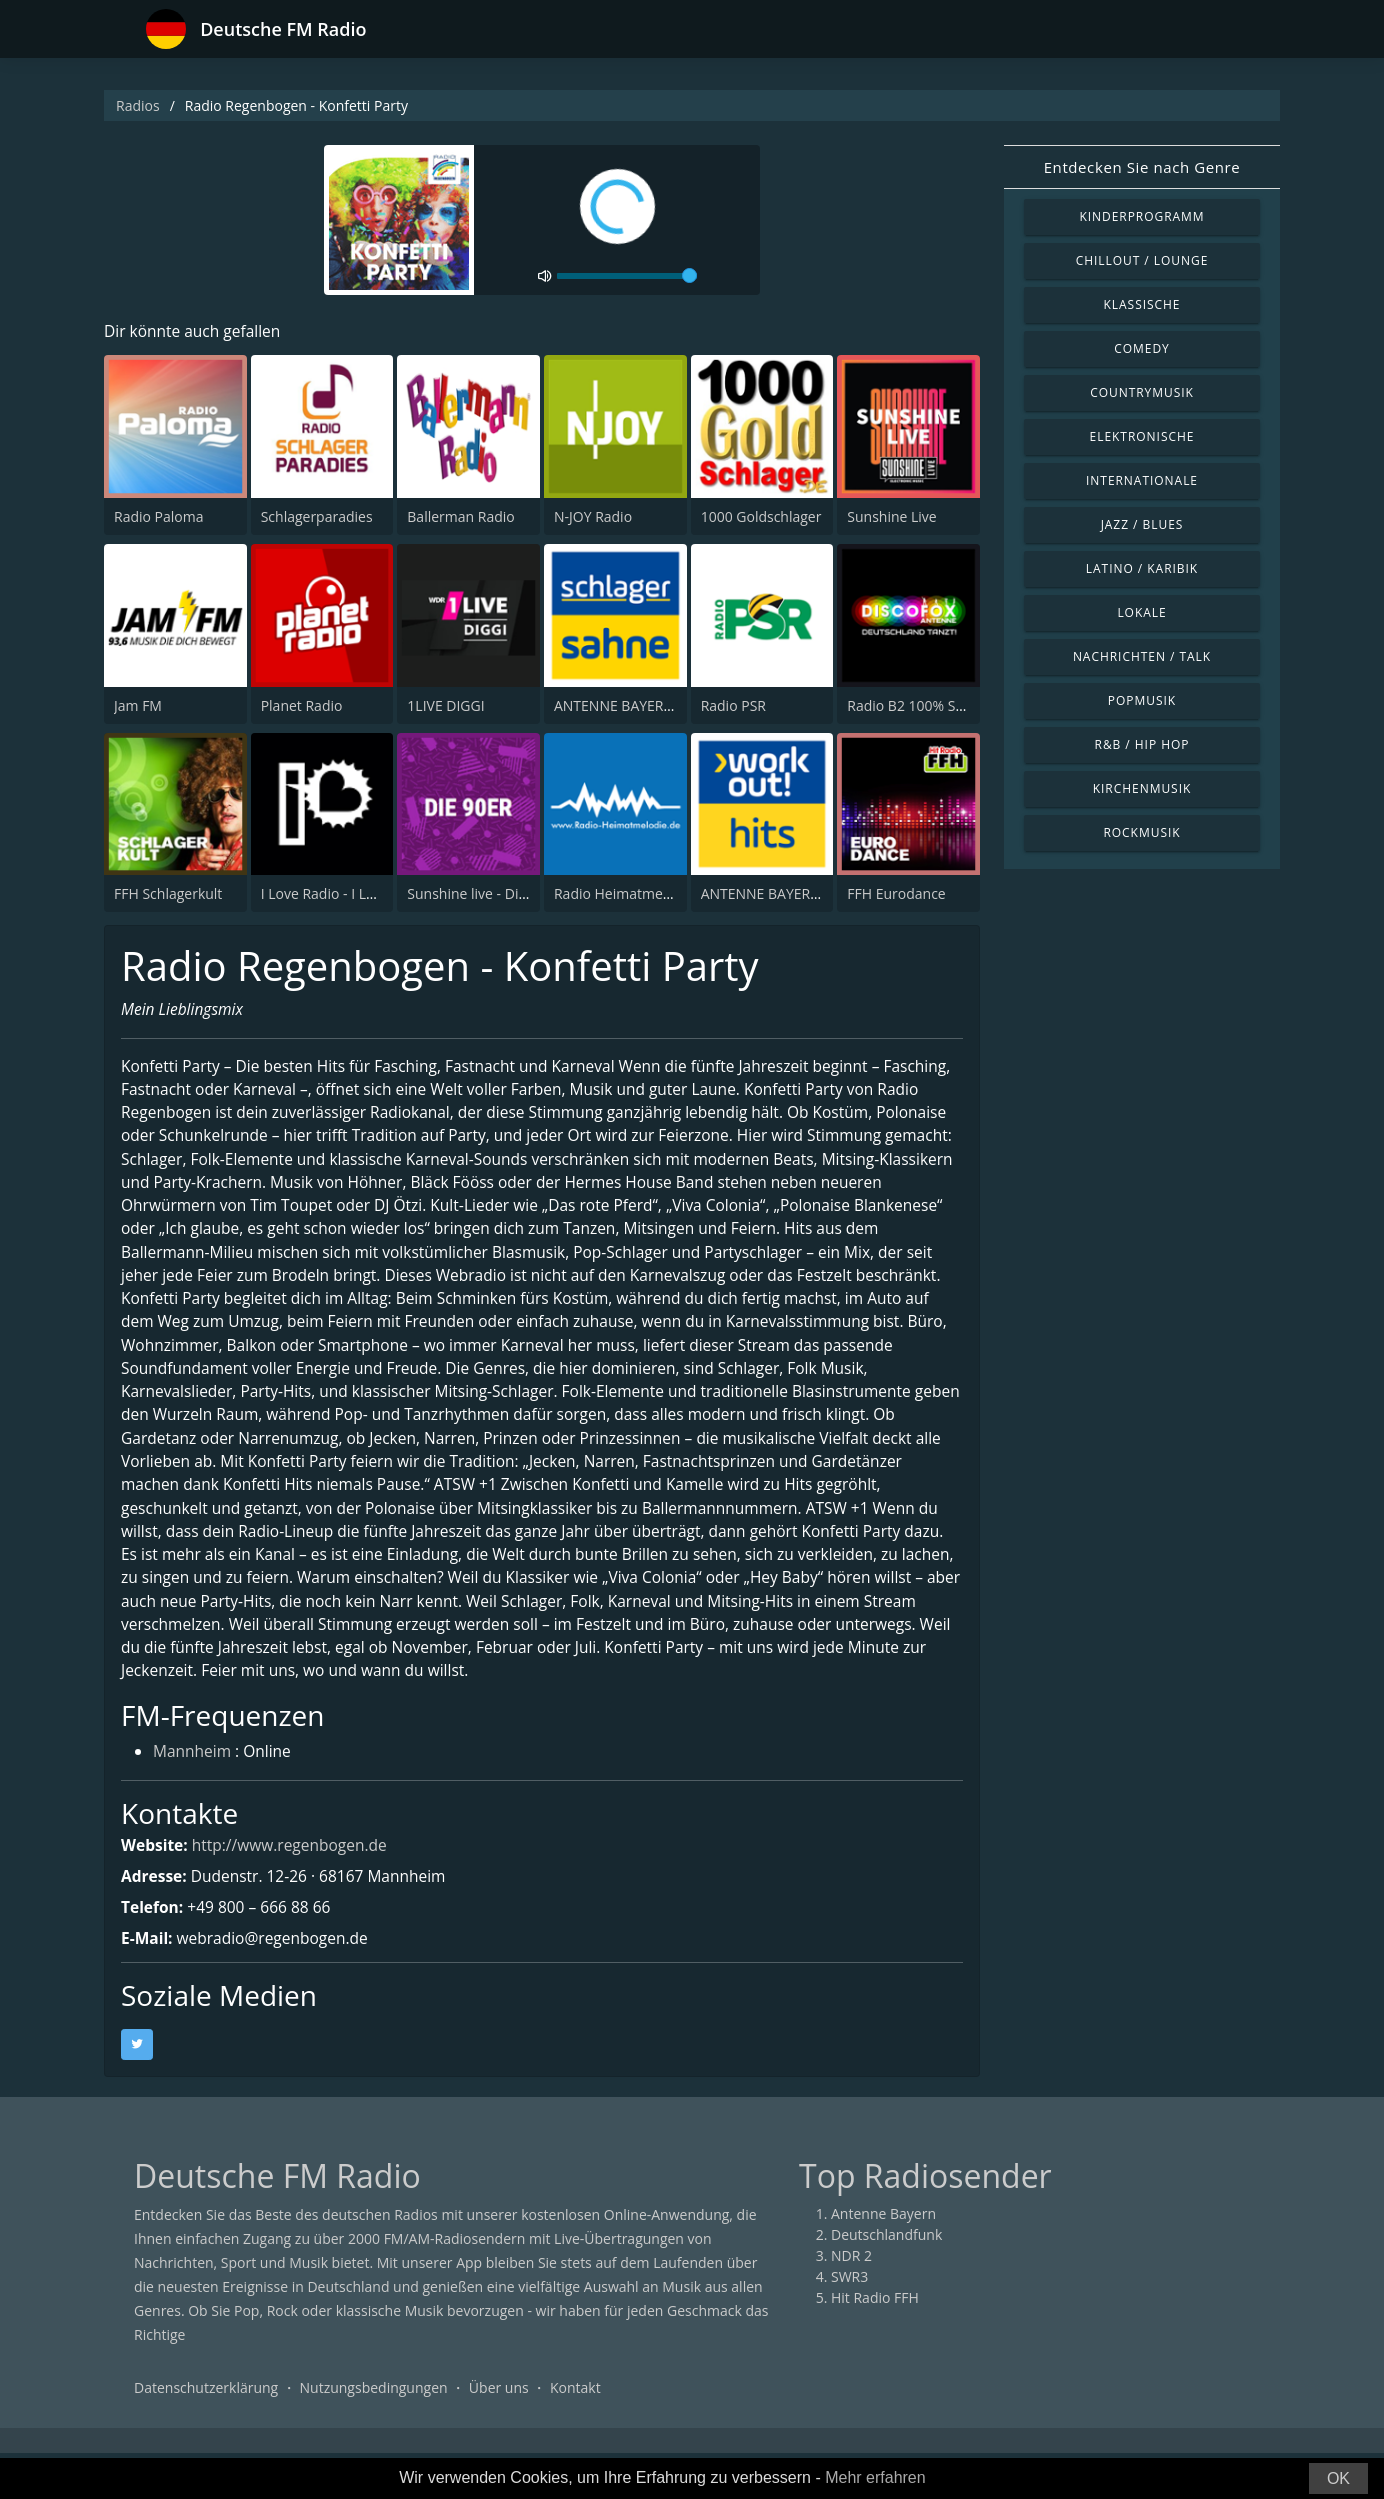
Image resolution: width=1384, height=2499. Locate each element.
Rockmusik (1141, 832)
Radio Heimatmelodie (624, 894)
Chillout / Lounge (1142, 260)
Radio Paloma (158, 517)
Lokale (1141, 612)
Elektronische (1142, 436)
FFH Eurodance (896, 894)
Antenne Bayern (883, 2259)
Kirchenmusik (1142, 788)
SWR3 (849, 2322)
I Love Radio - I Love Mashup (353, 894)
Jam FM (138, 705)
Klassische (1142, 304)
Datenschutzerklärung (206, 2433)
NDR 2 (851, 2301)
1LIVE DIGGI (445, 705)
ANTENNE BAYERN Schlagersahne (663, 705)
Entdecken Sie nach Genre (1142, 167)
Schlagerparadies (317, 517)
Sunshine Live (891, 517)
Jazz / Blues (1142, 524)
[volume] (627, 276)
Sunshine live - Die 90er (483, 894)
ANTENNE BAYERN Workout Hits (805, 894)
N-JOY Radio (593, 517)
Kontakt (575, 2433)
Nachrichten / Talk (1142, 656)
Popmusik (1142, 700)
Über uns (499, 2433)
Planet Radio (302, 705)
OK (1338, 2478)
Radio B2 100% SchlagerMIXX (941, 705)
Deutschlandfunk (886, 2280)
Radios (138, 105)
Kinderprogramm (1141, 216)
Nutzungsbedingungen (374, 2433)
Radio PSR (733, 705)
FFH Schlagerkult (168, 894)
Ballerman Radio (460, 517)
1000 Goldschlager (761, 517)
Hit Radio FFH (875, 2343)
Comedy (1142, 348)
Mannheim (193, 1798)
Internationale (1142, 480)
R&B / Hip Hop (1142, 744)
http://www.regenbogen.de (294, 1891)
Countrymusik (1142, 392)
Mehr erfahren (875, 2477)
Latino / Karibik (1142, 568)
